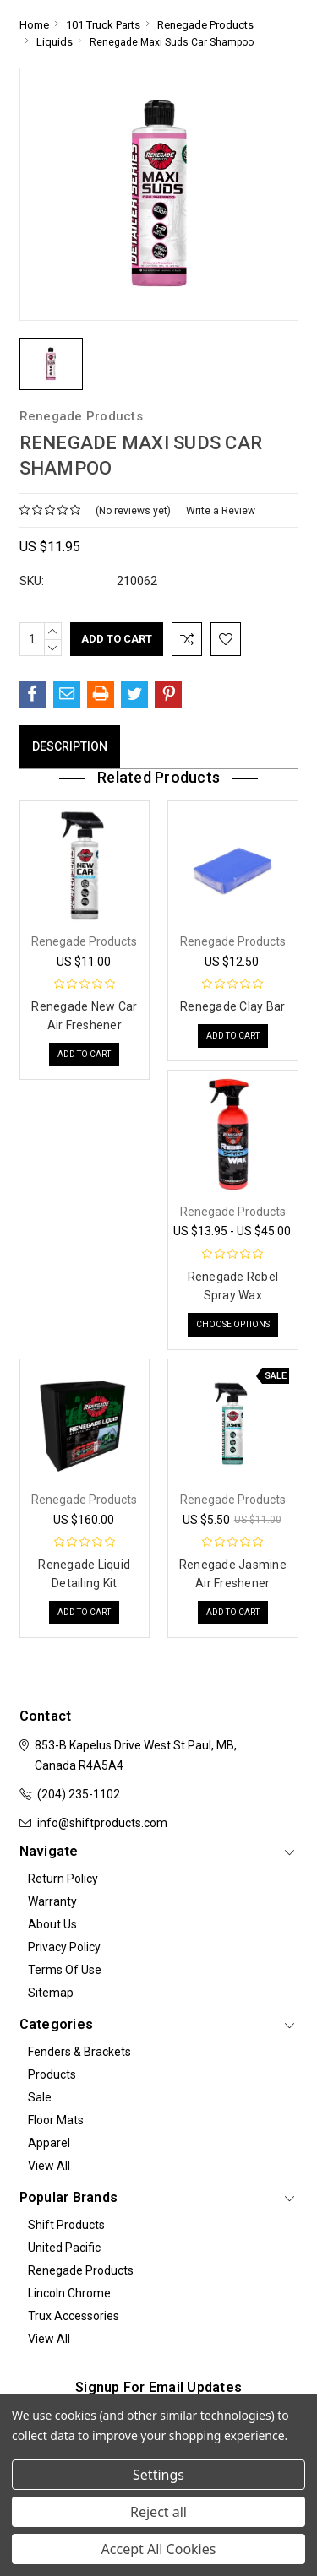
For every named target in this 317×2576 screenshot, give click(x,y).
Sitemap (51, 1992)
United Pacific (64, 2247)
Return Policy (63, 1878)
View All (49, 2165)
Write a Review (220, 511)
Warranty (52, 1901)
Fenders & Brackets (79, 2051)
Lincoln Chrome (69, 2293)
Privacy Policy (64, 1947)
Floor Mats (56, 2120)
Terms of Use (64, 1970)
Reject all (158, 2512)
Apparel (49, 2143)
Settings (158, 2474)
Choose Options (233, 1324)
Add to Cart (84, 1054)
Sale (40, 2097)
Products (52, 2074)
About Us (52, 1924)
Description (69, 746)
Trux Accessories (73, 2316)
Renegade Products (81, 2270)
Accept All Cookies (158, 2549)
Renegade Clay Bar (232, 1006)
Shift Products (66, 2225)
